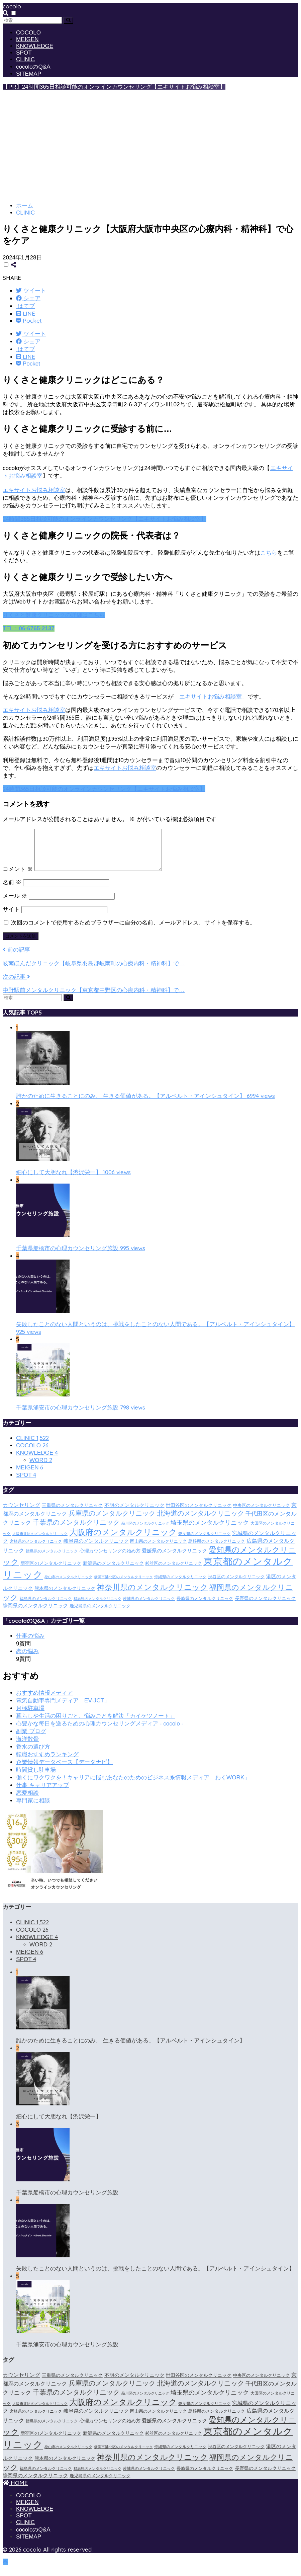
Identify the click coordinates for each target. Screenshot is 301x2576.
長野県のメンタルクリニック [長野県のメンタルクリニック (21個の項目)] (265, 1606)
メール (15, 904)
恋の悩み (27, 1659)
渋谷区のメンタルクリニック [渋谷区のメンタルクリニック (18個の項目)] (236, 1584)
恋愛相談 (27, 1801)
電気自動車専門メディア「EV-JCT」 (63, 1708)
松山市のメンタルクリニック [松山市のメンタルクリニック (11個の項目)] (68, 1585)
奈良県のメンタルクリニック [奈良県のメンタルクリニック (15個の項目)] (204, 1541)
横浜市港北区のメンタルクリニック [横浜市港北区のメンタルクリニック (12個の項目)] (123, 1585)
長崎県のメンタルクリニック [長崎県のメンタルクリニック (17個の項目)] (205, 1606)
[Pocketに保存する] (29, 320)
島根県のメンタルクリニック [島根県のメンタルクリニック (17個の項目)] (216, 1549)
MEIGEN (27, 39)
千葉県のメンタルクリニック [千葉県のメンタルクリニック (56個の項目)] (76, 1530)
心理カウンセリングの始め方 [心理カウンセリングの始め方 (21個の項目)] (110, 1558)
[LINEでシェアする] (25, 313)
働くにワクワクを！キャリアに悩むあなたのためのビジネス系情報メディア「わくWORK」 (133, 1785)
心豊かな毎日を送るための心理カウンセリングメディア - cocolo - (99, 1731)
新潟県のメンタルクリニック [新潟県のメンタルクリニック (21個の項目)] (113, 1571)
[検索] (68, 20)
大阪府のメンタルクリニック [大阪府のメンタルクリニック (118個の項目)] (123, 1540)
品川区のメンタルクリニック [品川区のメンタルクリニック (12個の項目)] (145, 1531)
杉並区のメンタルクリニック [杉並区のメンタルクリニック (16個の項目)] (173, 1571)
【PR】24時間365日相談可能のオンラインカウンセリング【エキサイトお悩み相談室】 (114, 87)
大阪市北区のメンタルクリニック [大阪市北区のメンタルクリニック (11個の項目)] (40, 1542)
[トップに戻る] (5, 2570)
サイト (11, 917)
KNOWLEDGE (34, 46)
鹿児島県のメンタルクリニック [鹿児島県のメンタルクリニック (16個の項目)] (100, 1614)
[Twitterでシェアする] (31, 290)
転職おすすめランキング (47, 1762)
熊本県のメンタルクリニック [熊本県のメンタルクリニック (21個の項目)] (64, 1596)
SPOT (24, 53)
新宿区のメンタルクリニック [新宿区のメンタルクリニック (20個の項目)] (50, 1571)
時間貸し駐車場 (36, 1778)
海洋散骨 (27, 1747)
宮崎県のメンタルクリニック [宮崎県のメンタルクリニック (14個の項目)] (36, 1549)
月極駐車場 (30, 1716)
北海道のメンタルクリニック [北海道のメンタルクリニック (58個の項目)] (200, 1521)
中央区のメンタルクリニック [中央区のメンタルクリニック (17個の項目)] (261, 1513)
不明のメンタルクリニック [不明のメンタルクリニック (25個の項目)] (134, 1513)
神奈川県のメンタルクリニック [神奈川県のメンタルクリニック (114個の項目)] (152, 1595)
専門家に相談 (33, 1808)
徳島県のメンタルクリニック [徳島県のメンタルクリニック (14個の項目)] (52, 1559)
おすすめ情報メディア (44, 1701)
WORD (40, 1468)
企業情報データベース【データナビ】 (64, 1770)
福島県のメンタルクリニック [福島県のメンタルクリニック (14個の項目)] (46, 1606)
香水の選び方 (33, 1755)
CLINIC (25, 59)
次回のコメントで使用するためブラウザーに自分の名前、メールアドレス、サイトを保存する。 (133, 931)
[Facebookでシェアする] (28, 298)
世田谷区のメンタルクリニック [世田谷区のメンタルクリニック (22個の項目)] (198, 1513)
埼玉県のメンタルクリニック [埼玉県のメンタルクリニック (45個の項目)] (210, 1530)
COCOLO (28, 32)
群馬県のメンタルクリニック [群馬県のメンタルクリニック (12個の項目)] (97, 1607)
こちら (268, 553)
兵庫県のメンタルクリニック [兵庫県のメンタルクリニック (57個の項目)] (112, 1521)
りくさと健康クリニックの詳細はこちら (54, 615)
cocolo (12, 6)
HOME (15, 2490)
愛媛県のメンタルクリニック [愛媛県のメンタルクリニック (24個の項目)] (174, 1558)
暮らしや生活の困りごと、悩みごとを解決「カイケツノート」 (95, 1724)
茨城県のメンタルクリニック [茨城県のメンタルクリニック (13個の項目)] (149, 1607)
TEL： (29, 628)
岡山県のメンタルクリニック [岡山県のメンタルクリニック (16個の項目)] (158, 1549)
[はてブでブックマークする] (25, 305)
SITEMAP (28, 74)
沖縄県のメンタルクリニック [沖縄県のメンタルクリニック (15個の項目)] (180, 1585)
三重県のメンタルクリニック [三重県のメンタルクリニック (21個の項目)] (72, 1513)
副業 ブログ (31, 1739)
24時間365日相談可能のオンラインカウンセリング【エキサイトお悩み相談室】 (104, 519)
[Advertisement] (150, 149)
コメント (18, 877)
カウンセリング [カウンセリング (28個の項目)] (21, 1513)
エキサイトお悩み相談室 (34, 490)
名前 (12, 890)
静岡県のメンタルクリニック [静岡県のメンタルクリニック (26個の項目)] (35, 1613)
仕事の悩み (30, 1644)
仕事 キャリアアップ (42, 1793)
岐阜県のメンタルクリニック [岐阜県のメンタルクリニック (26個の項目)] (96, 1549)
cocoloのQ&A (33, 67)
